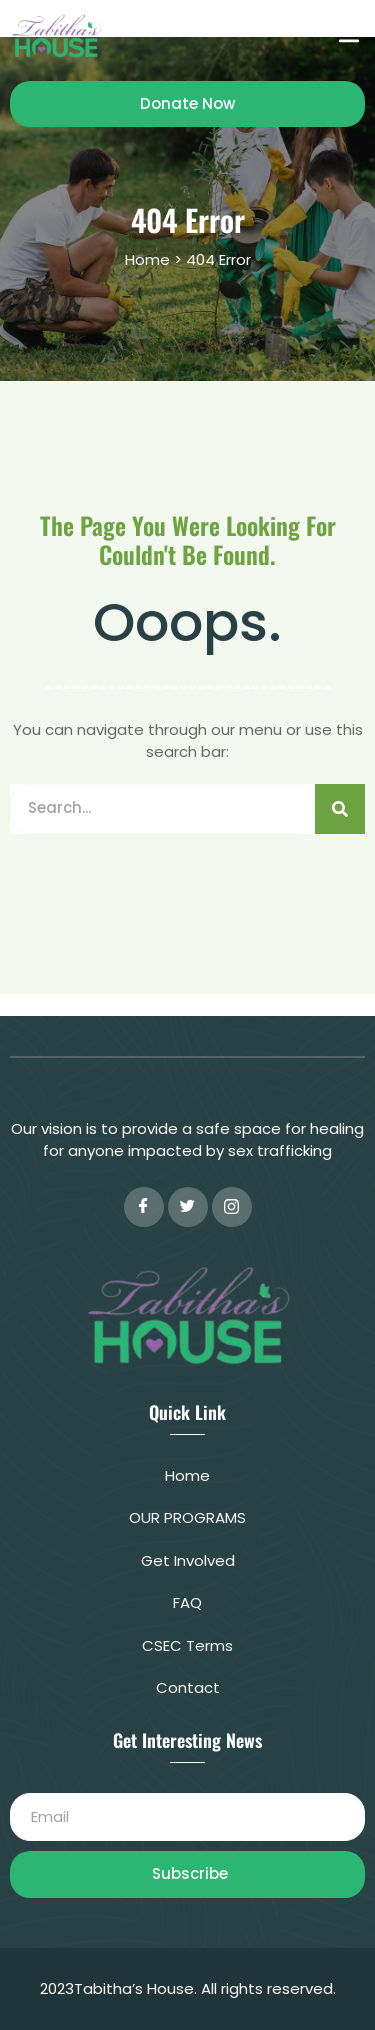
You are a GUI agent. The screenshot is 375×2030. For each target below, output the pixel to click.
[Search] (340, 809)
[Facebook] (144, 1207)
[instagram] (232, 1207)
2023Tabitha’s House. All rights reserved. (188, 1988)
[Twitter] (188, 1207)
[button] (348, 35)
